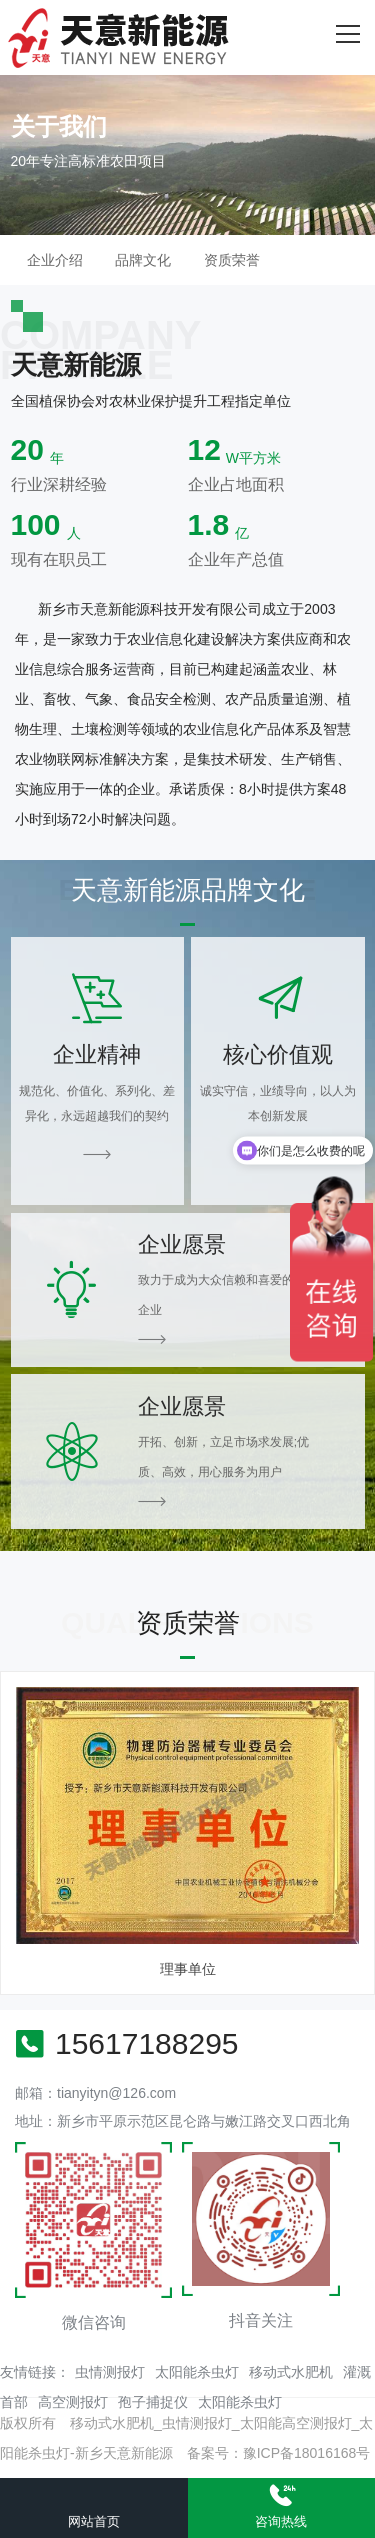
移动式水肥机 (291, 2372)
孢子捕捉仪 (153, 2402)
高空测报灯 (73, 2402)
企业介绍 (55, 260)
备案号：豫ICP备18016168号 (279, 2453)
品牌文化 (143, 260)
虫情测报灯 (110, 2372)
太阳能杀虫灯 (197, 2372)
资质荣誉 (232, 260)
